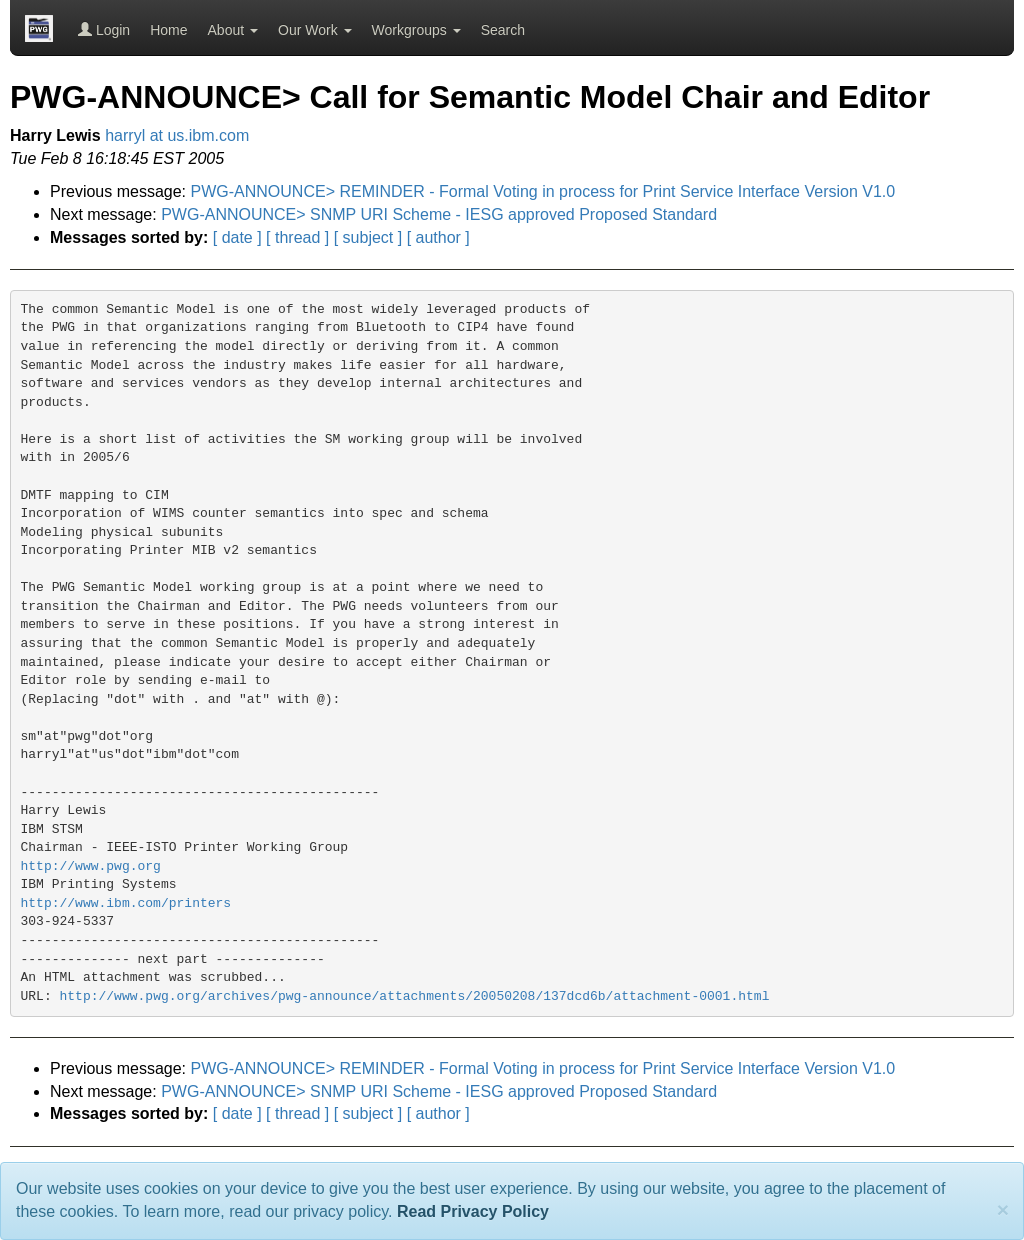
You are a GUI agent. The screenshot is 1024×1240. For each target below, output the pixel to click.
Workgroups (416, 30)
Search (503, 30)
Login (104, 30)
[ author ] (438, 237)
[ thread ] (297, 237)
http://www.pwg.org (91, 866)
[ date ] (237, 237)
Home (168, 30)
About (233, 30)
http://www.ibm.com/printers (126, 903)
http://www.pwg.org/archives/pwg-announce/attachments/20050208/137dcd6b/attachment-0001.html (415, 996)
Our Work (315, 30)
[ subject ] (368, 237)
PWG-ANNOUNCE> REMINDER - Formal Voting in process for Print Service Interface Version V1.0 (543, 191)
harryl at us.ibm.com (177, 135)
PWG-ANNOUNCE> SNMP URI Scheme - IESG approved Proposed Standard (439, 214)
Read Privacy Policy (473, 1211)
